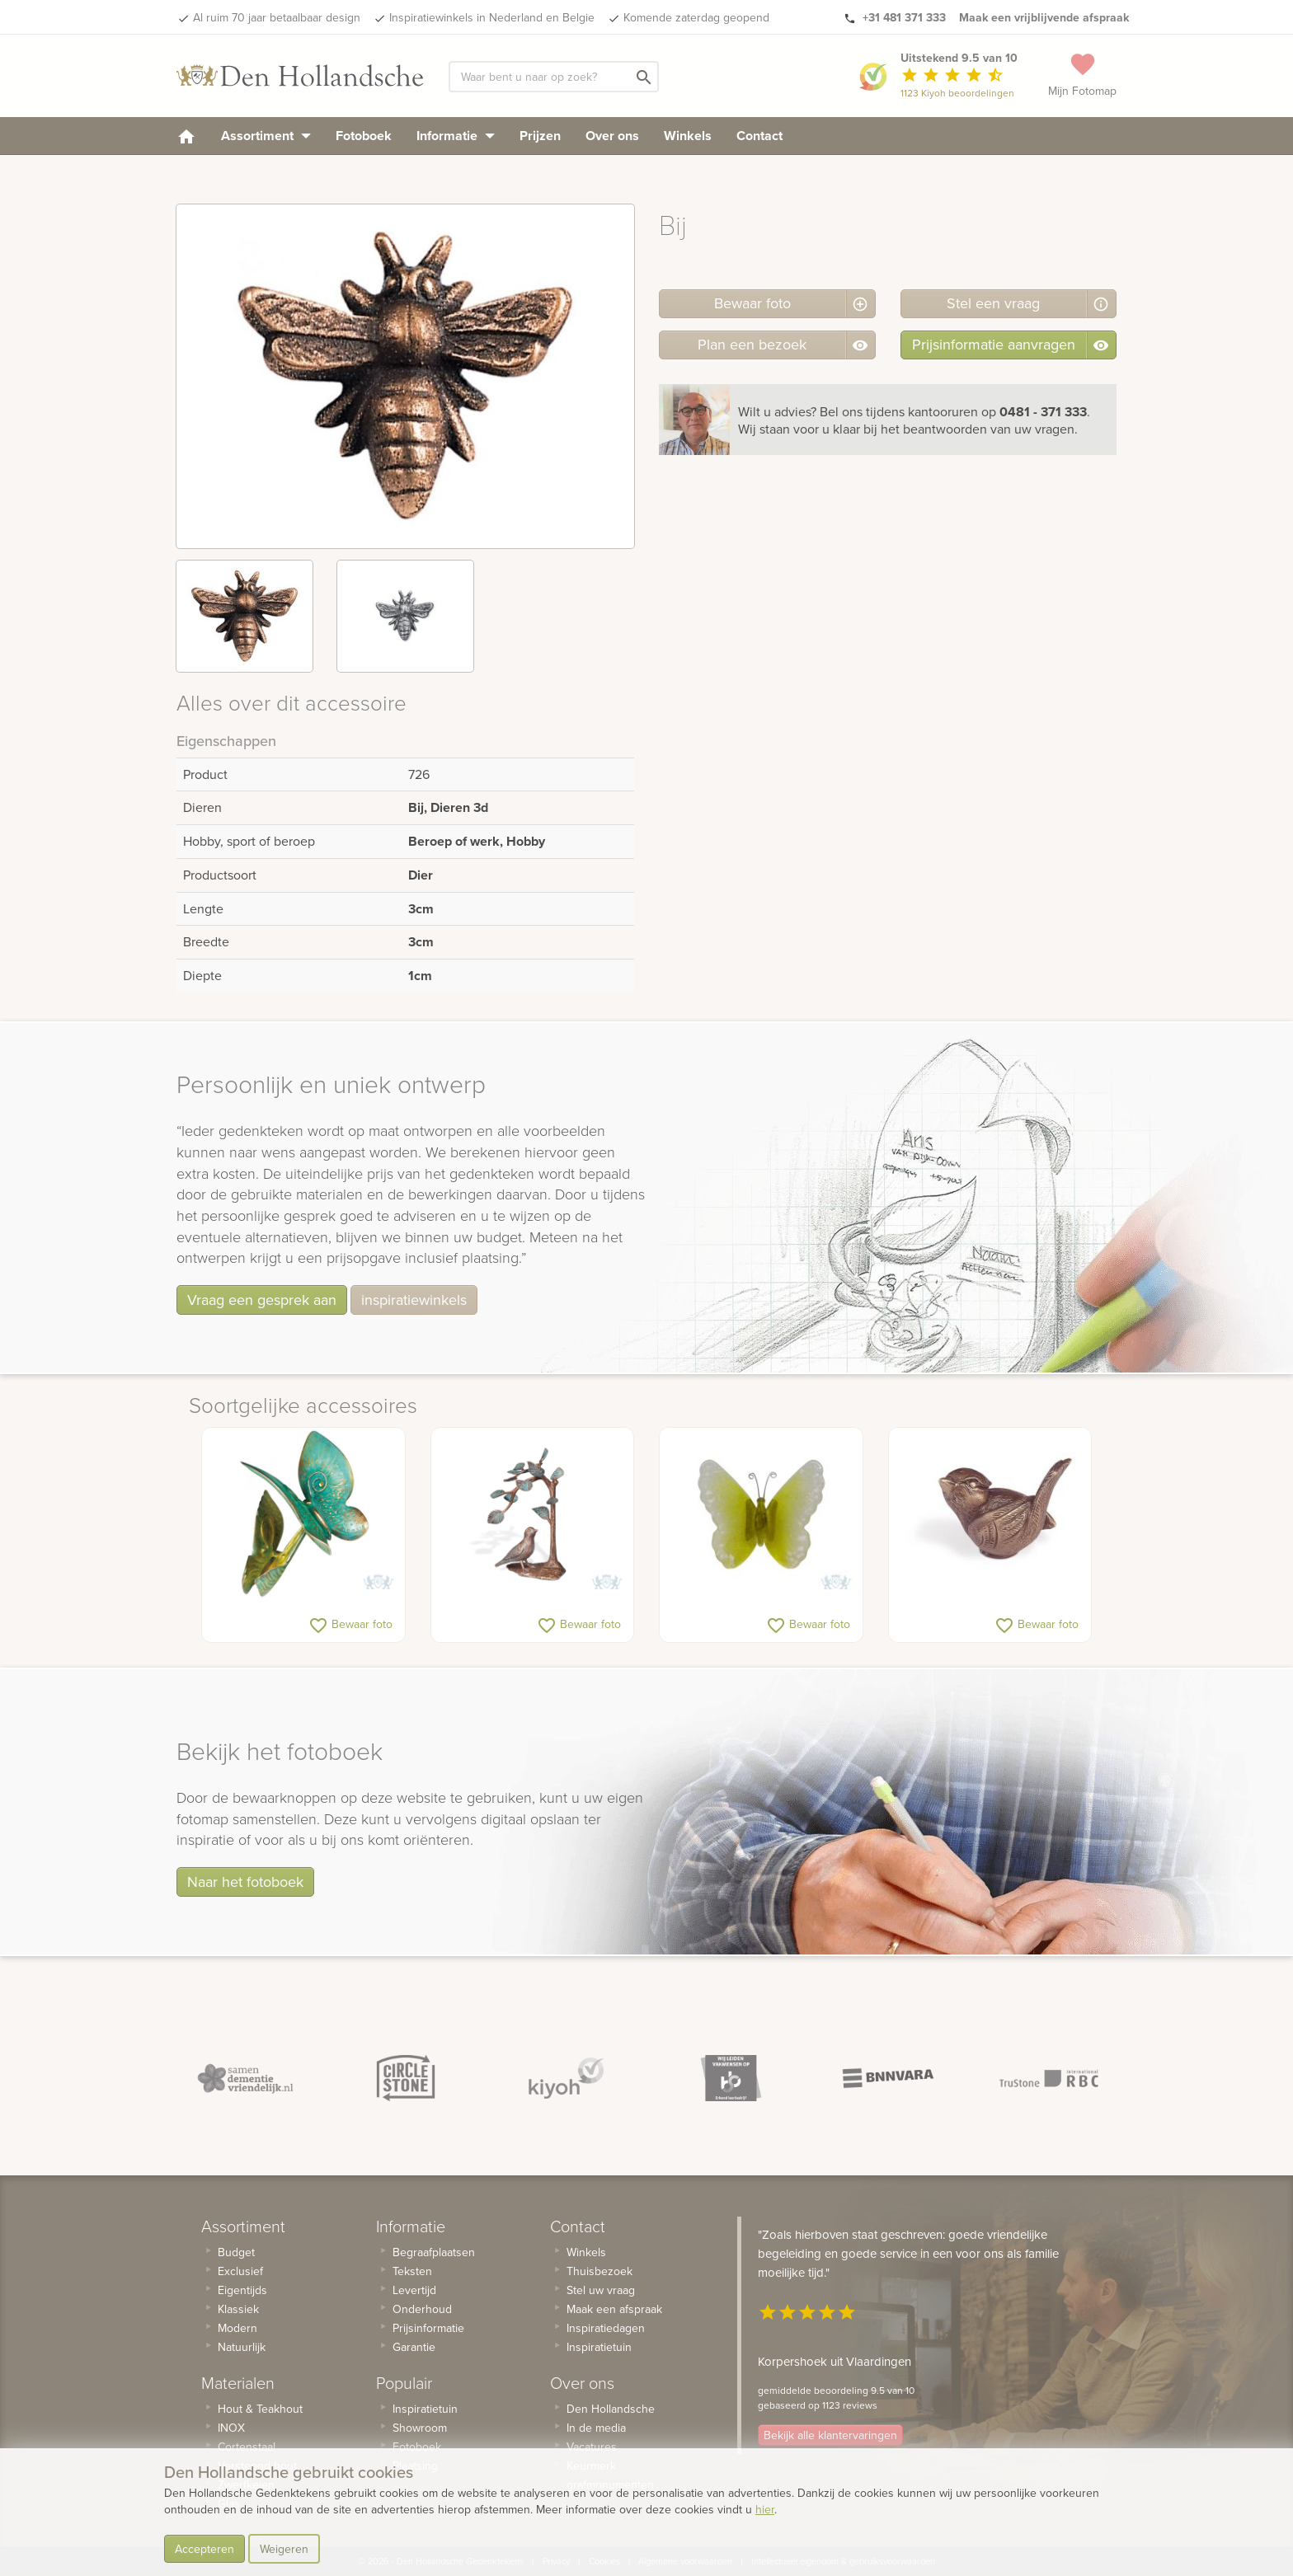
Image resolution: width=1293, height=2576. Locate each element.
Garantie (414, 2347)
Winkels (688, 135)
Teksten (412, 2271)
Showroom (420, 2427)
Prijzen (540, 135)
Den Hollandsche (611, 2408)
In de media (596, 2427)
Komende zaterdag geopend (696, 17)
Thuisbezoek (599, 2271)
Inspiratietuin (425, 2408)
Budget (236, 2252)
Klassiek (238, 2309)
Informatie (455, 135)
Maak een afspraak (614, 2309)
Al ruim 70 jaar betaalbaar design (276, 17)
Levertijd (414, 2290)
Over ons (612, 135)
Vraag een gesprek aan (261, 1299)
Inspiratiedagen (606, 2328)
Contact (759, 135)
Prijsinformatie (428, 2328)
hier (764, 2509)
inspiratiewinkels (414, 1299)
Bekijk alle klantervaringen (830, 2435)
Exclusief (240, 2271)
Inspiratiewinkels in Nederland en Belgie (492, 17)
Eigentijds (242, 2290)
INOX (231, 2427)
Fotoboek (364, 135)
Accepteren (204, 2549)
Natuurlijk (242, 2347)
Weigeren (284, 2549)
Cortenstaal (246, 2446)
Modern (237, 2328)
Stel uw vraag (601, 2290)
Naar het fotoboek (245, 1881)
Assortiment (266, 135)
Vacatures (592, 2446)
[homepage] (186, 135)
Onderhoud (422, 2309)
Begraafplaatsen (434, 2252)
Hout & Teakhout (260, 2408)
